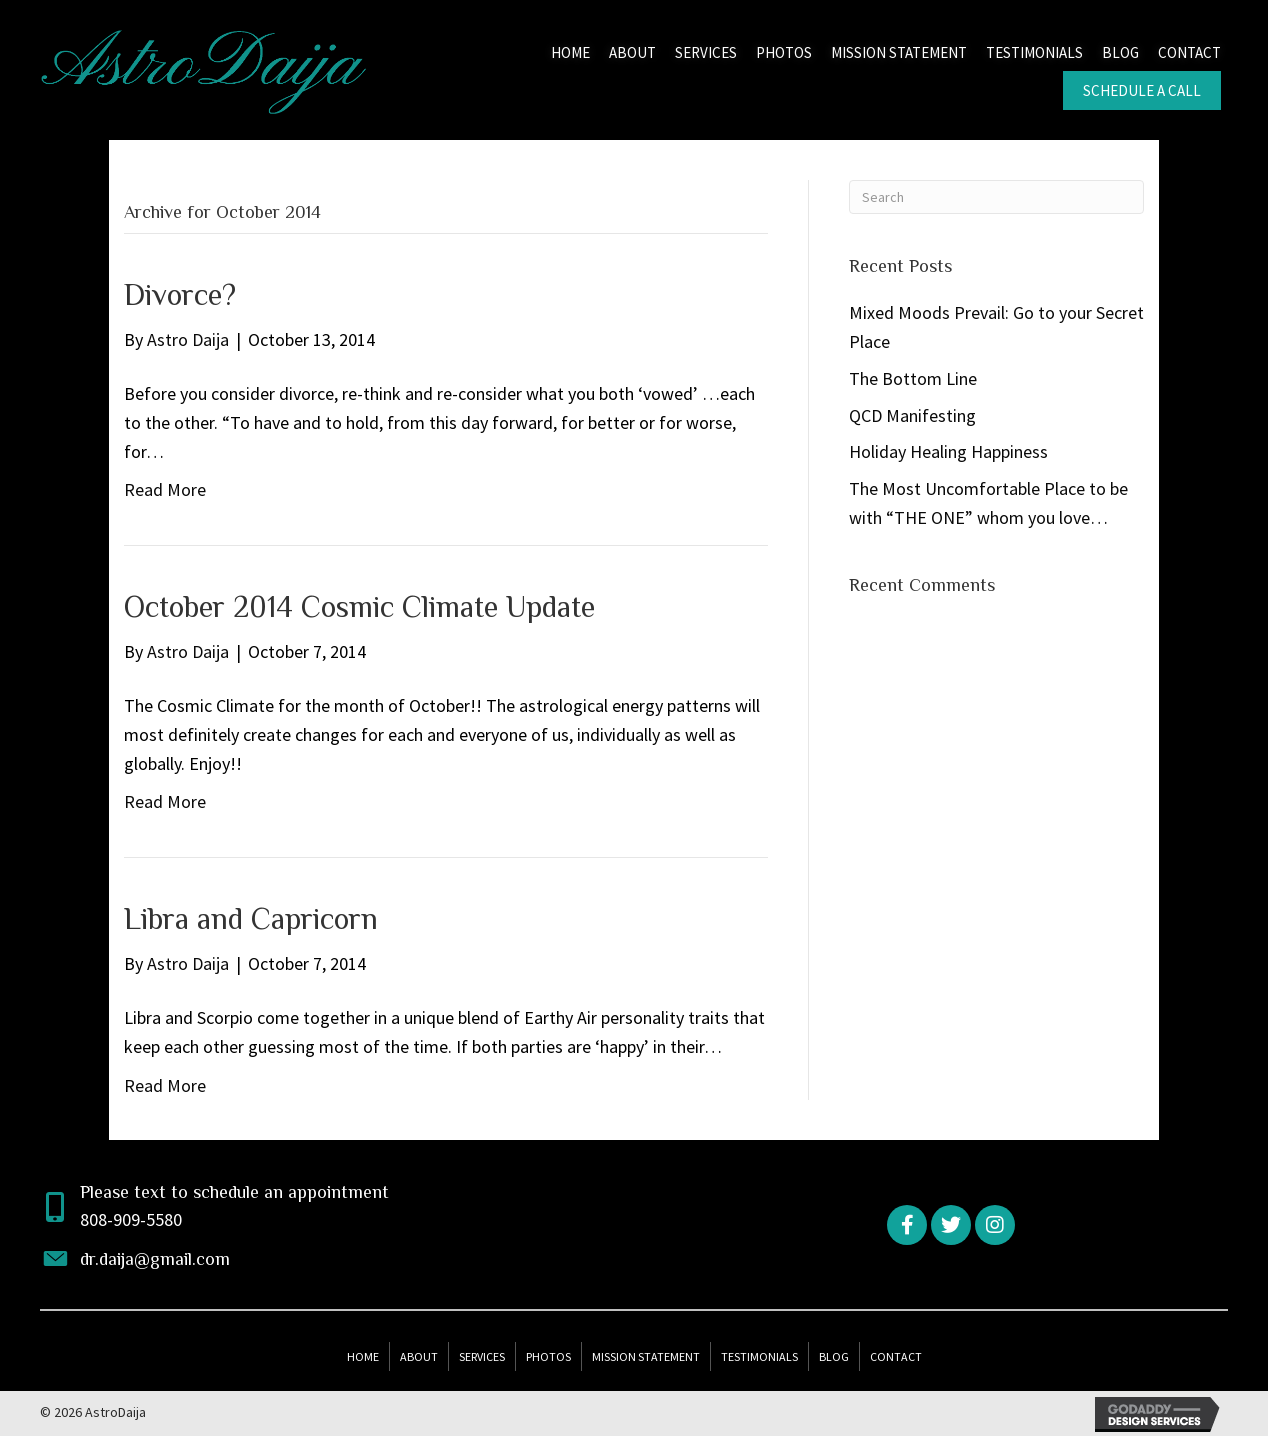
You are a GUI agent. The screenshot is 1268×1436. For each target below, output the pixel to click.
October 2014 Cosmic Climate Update (359, 607)
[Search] (996, 197)
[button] (907, 1225)
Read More (165, 489)
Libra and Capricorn (251, 919)
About (419, 1356)
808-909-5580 (131, 1219)
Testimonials (759, 1356)
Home (363, 1356)
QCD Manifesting (912, 415)
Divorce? (180, 295)
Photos (548, 1356)
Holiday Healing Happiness (948, 451)
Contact (896, 1356)
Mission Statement (646, 1356)
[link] (570, 50)
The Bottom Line (913, 378)
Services (482, 1356)
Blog (834, 1356)
